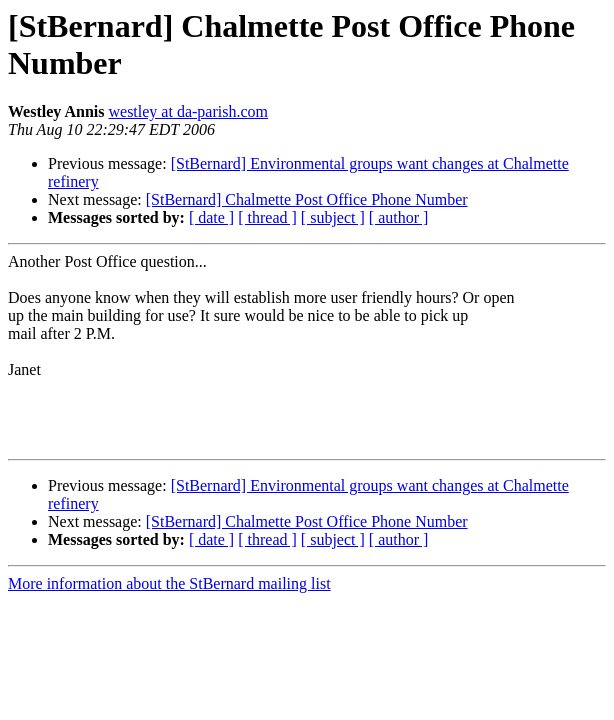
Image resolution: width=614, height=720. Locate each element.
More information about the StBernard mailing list (169, 583)
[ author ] (399, 217)
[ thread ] (267, 217)
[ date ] (211, 217)
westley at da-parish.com (188, 111)
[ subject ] (333, 217)
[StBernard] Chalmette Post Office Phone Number (307, 199)
